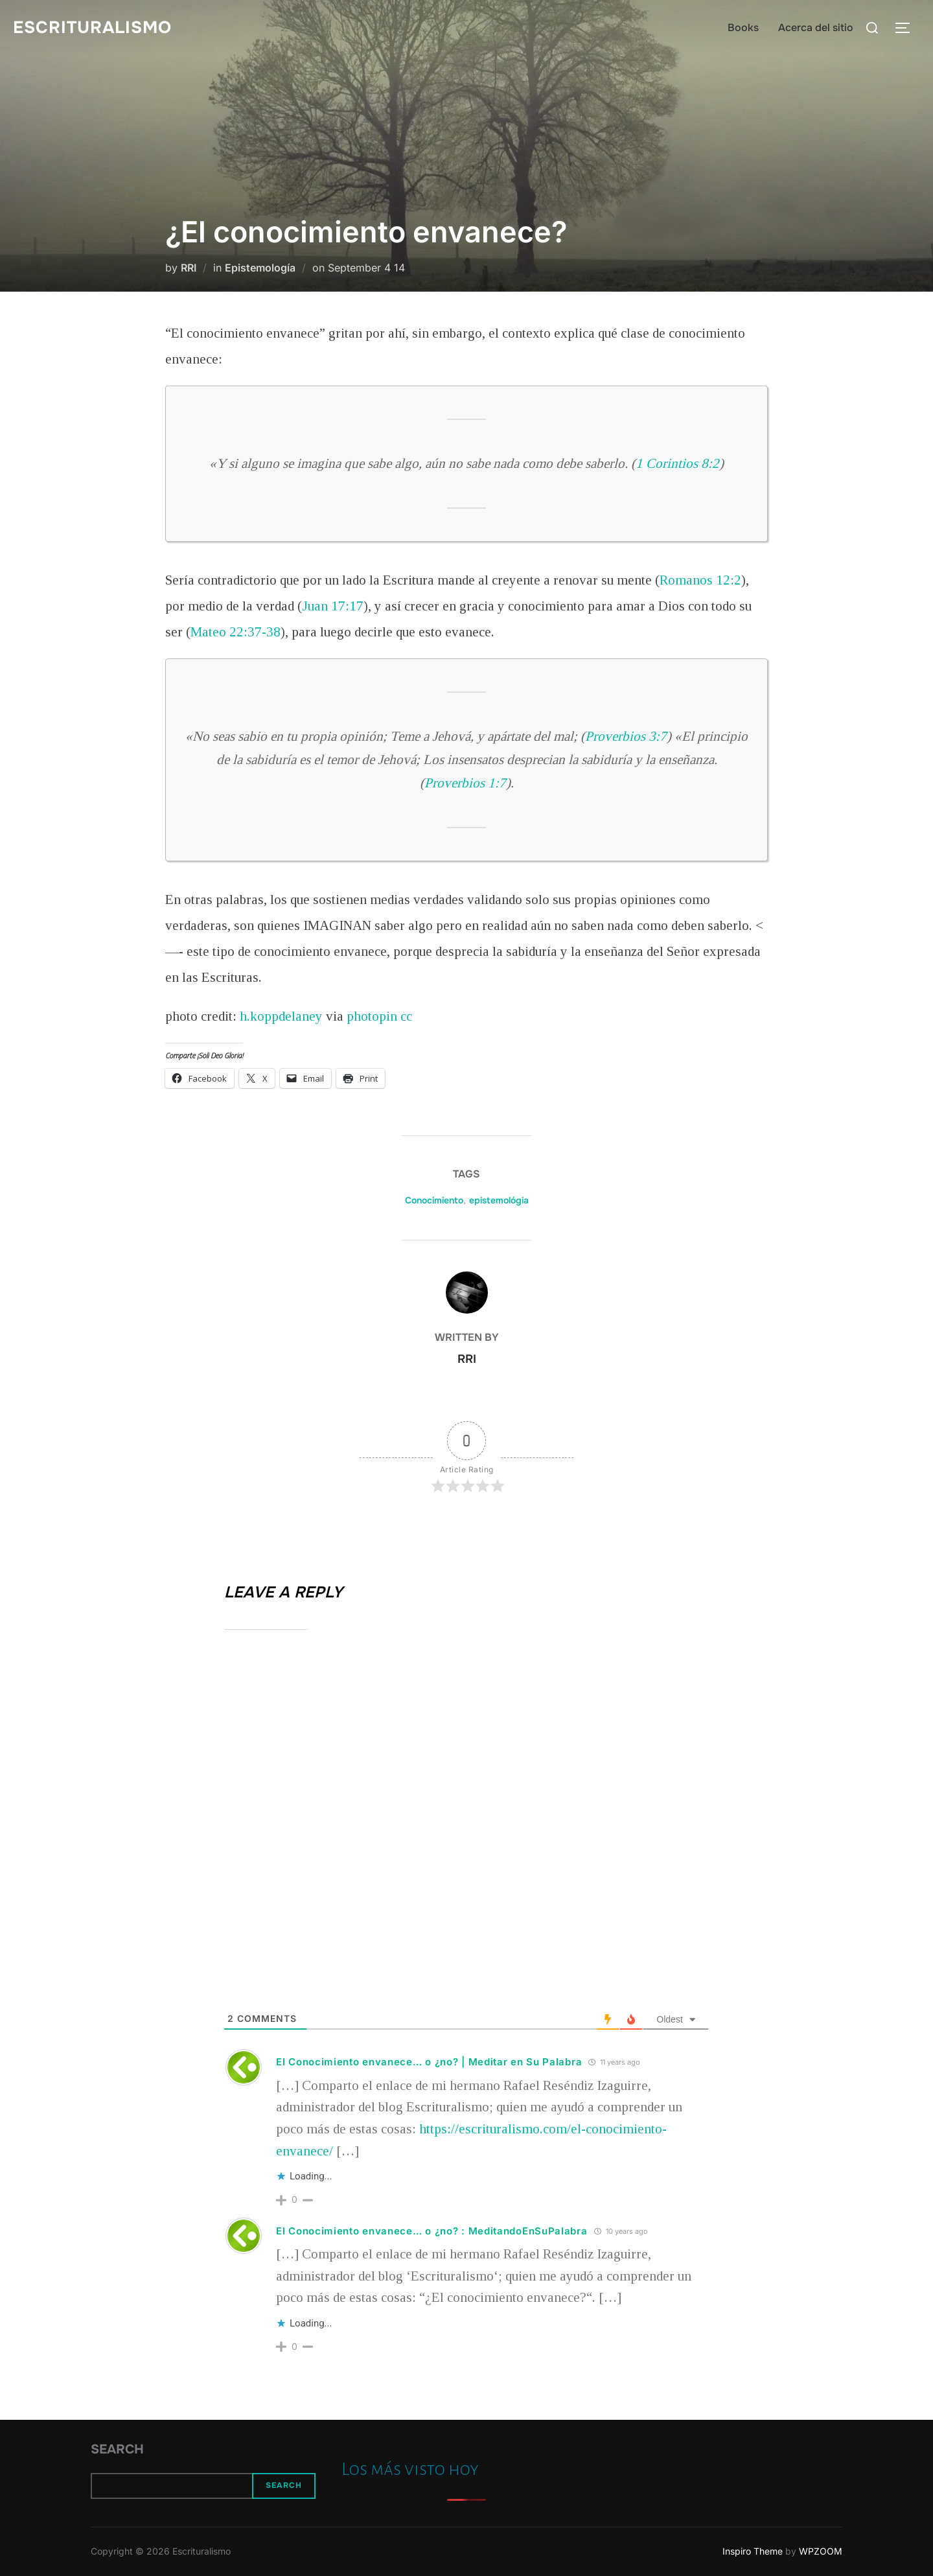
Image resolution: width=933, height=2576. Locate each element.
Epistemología (260, 267)
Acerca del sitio (815, 27)
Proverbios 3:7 (626, 736)
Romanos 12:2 (700, 580)
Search (117, 2449)
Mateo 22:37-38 (235, 632)
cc (406, 1016)
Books (743, 27)
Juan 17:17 (332, 606)
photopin (372, 1016)
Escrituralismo (92, 27)
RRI (188, 267)
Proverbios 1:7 (465, 783)
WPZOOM (820, 2551)
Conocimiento (434, 1200)
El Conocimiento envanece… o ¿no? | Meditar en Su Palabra (429, 2062)
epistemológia (499, 1200)
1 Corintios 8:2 (677, 463)
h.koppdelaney (281, 1016)
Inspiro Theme (752, 2551)
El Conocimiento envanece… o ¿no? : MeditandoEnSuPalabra (432, 2231)
